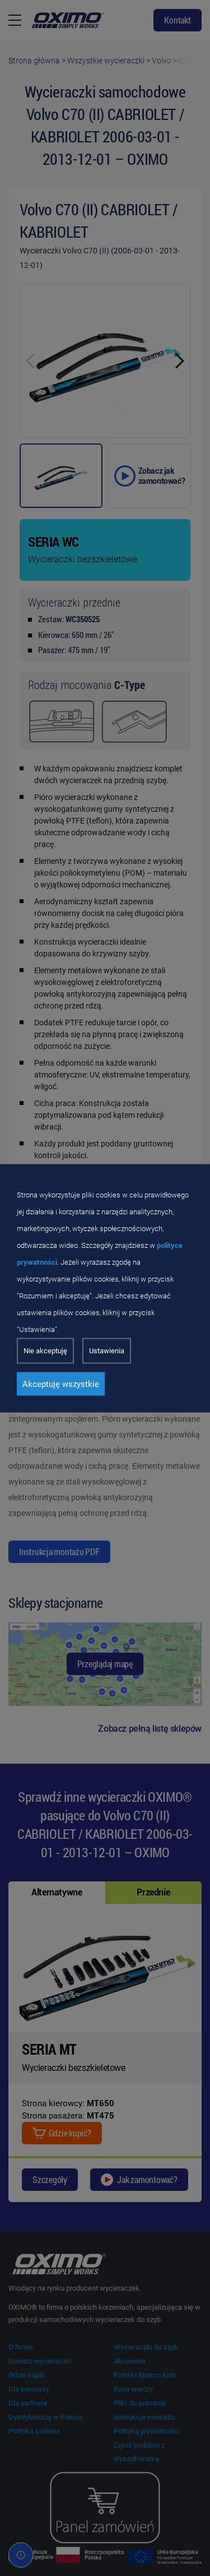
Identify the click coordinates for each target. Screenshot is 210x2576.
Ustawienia (106, 1350)
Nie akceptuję (45, 1350)
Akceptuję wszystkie (60, 1384)
